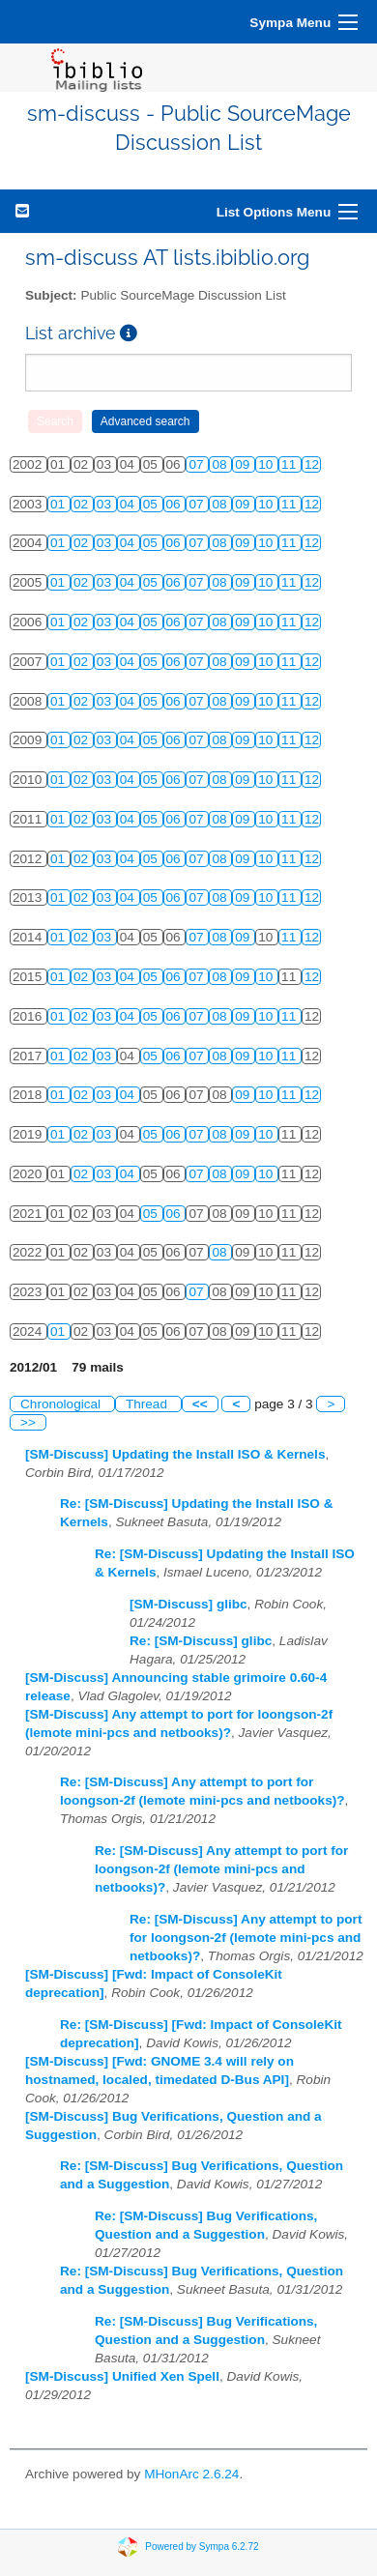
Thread (148, 1404)
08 (221, 464)
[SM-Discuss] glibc (188, 1604)
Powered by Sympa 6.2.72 (201, 2546)
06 (175, 504)
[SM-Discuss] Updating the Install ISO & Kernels (175, 1454)
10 (267, 464)
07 (197, 464)
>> (28, 1422)
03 (106, 504)
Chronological (62, 1404)
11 (290, 464)
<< (200, 1404)
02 (82, 504)
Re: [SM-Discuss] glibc (201, 1641)
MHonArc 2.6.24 (191, 2474)
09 (244, 464)
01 (59, 504)
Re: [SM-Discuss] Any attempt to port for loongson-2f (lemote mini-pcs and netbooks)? (221, 1869)
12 (311, 464)
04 (129, 504)
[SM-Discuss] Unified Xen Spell (122, 2376)
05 (152, 504)
